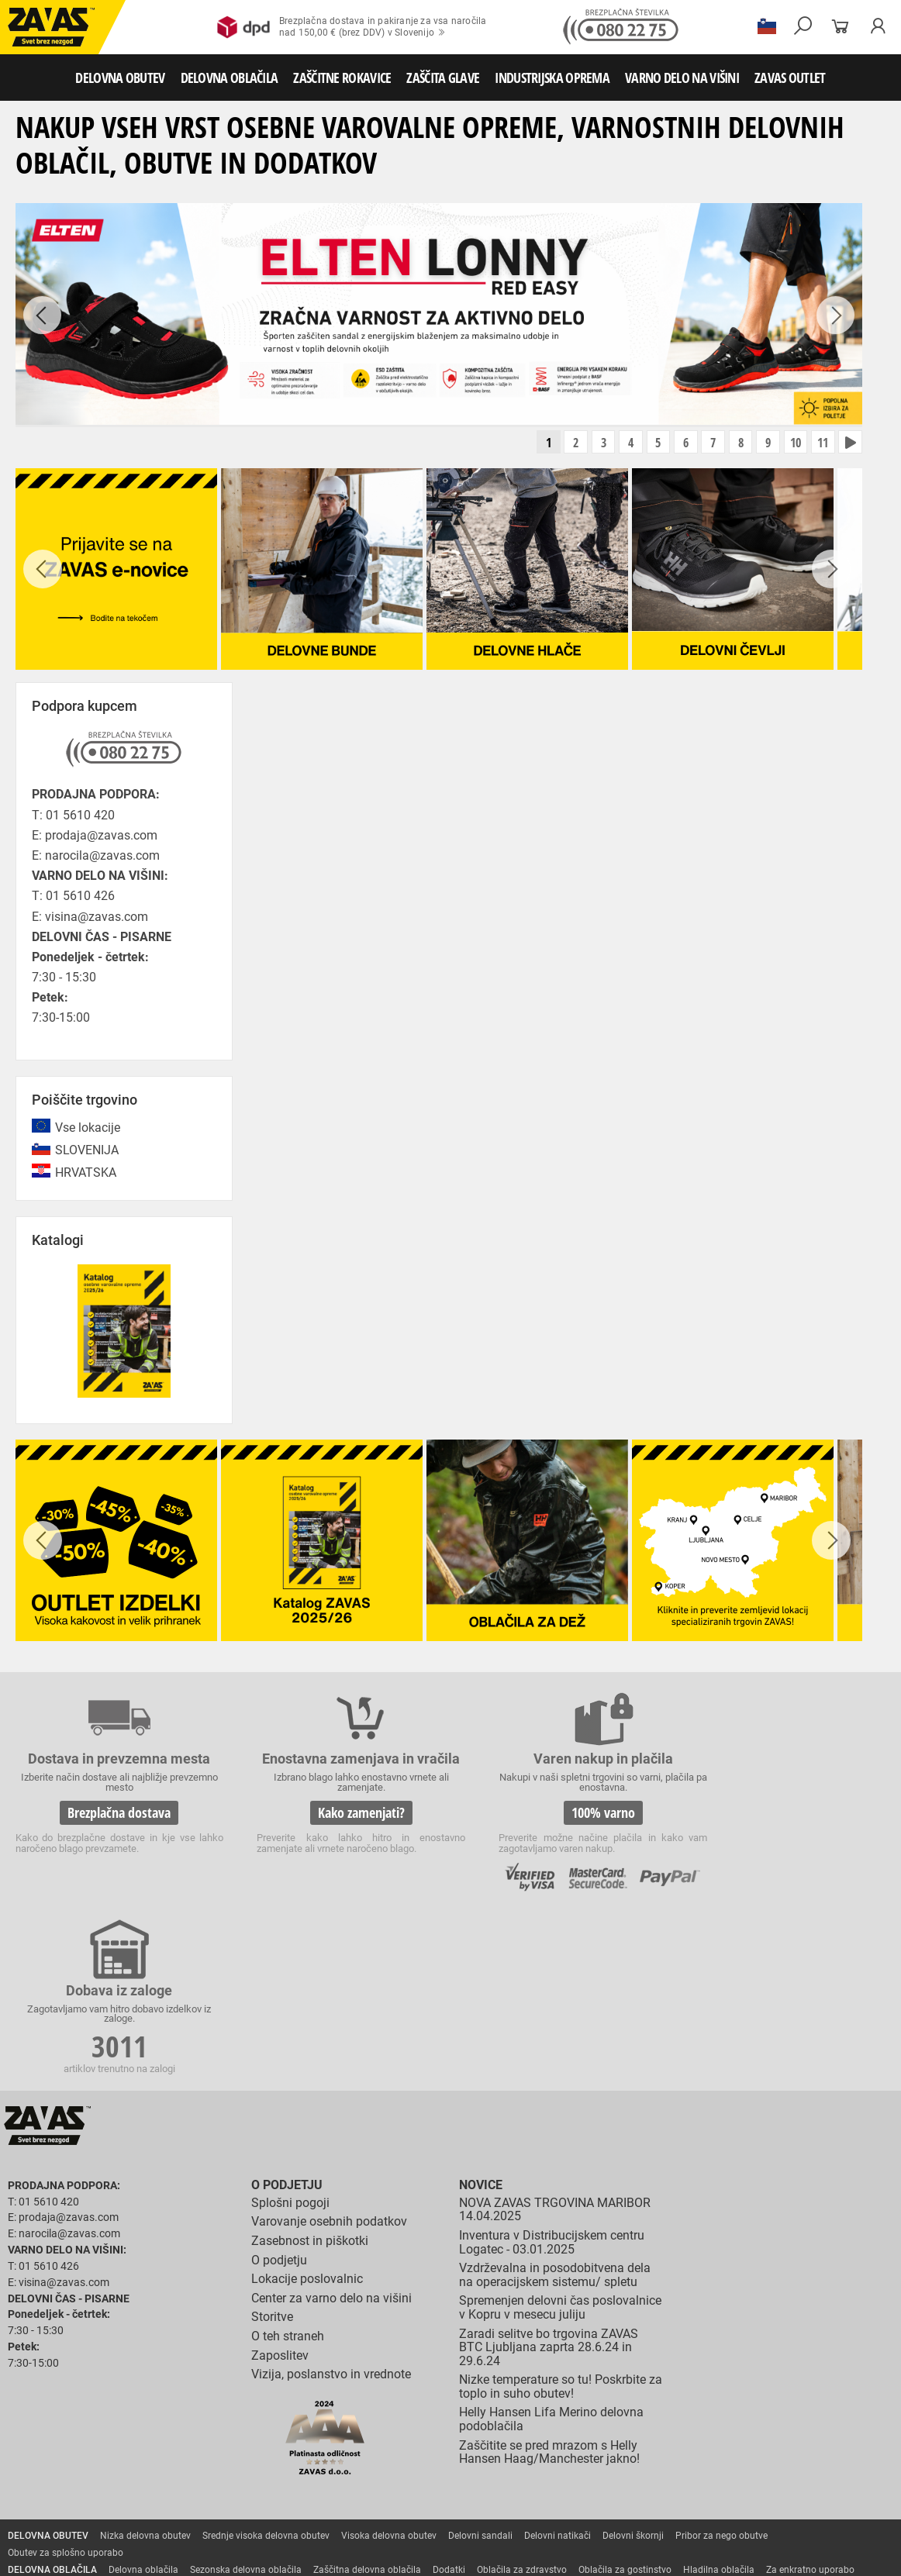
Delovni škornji (633, 2362)
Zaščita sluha (288, 2482)
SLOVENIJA (87, 1150)
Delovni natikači (557, 2362)
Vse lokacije (87, 1128)
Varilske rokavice (260, 2448)
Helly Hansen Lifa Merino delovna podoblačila (551, 2247)
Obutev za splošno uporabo (65, 2379)
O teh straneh (287, 2163)
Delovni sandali (480, 2362)
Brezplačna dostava (111, 1813)
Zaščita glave (356, 2482)
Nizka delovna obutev (145, 2362)
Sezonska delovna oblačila (246, 2397)
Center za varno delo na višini (331, 2125)
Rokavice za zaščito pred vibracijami (533, 2448)
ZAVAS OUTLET (790, 77)
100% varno (561, 1813)
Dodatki (449, 2397)
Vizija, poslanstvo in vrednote (331, 2201)
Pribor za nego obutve (721, 2362)
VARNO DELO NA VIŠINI (682, 77)
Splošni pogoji (290, 2030)
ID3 (785, 2554)
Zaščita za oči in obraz (135, 2482)
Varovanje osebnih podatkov (329, 2049)
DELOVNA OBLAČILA (229, 77)
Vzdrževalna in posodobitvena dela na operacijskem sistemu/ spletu (555, 2102)
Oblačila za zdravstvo (522, 2397)
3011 (787, 1815)
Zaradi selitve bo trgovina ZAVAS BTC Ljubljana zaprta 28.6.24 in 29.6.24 (548, 2174)
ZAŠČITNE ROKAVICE (342, 77)
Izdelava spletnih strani (676, 2554)
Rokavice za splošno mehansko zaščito (191, 2431)
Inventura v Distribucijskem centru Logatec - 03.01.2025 (551, 2069)
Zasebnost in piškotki (309, 2067)
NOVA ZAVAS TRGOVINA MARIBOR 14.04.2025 (555, 2037)
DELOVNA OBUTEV (119, 77)
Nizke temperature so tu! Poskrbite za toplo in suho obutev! (560, 2213)
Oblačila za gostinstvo (624, 2397)
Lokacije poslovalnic (307, 2105)
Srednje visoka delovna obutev (266, 2362)
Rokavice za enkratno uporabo (684, 2448)
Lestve (249, 2516)
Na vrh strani (847, 2554)
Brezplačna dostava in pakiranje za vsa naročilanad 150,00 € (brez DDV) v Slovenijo (351, 27)
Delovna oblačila (143, 2397)
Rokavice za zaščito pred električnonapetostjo (635, 2465)
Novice (480, 2012)
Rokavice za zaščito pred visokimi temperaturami (110, 2448)
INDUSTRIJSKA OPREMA (552, 77)
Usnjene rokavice (620, 2431)
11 (821, 443)
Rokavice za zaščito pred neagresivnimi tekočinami (114, 2465)
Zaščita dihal (221, 2482)
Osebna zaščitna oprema (171, 2516)
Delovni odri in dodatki (321, 2516)
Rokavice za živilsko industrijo (295, 2465)
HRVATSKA (85, 1174)
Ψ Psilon (747, 2554)
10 (792, 443)
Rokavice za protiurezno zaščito (506, 2431)
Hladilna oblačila (718, 2397)
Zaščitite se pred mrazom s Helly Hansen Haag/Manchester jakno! (549, 2279)
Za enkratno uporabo (810, 2397)
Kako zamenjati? (336, 1827)
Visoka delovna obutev (389, 2362)
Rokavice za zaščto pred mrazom (376, 2448)
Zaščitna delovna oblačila (367, 2397)
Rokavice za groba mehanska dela (357, 2431)
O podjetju (287, 2012)
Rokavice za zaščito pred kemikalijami (448, 2465)
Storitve (272, 2144)
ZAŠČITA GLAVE (442, 77)
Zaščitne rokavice (703, 2431)
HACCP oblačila (41, 2414)
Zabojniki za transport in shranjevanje (202, 2499)
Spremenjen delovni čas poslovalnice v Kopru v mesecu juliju (560, 2135)
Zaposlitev (280, 2182)
